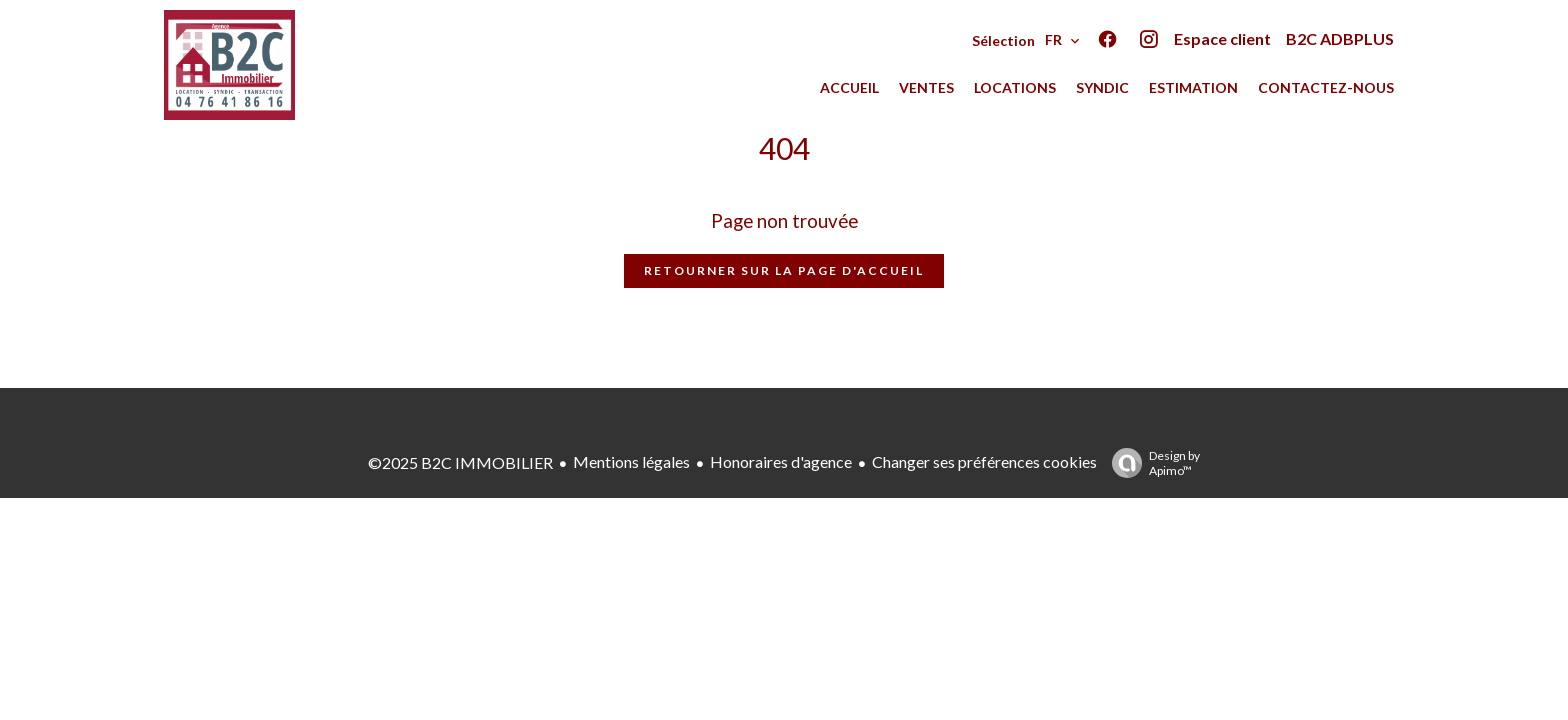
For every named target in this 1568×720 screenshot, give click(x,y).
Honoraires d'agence (781, 461)
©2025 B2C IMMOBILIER (460, 462)
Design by (1151, 463)
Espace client (1222, 38)
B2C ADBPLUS (1340, 38)
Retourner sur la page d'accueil (784, 270)
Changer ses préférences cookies (984, 461)
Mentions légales (631, 461)
